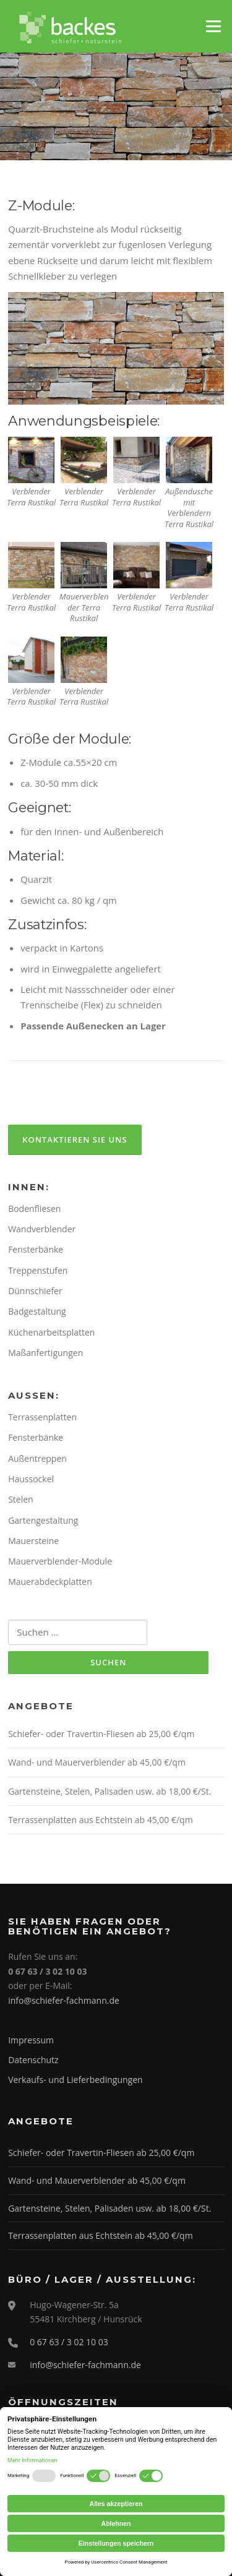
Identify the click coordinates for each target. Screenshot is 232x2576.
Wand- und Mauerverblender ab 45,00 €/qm (97, 1762)
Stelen (20, 1499)
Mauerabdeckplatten (50, 1581)
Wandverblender (41, 1229)
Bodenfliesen (34, 1208)
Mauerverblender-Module (60, 1561)
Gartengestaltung (43, 1520)
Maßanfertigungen (45, 1353)
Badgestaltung (37, 1311)
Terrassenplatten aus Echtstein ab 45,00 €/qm (100, 1820)
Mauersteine (33, 1541)
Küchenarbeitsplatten (51, 1332)
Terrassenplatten (42, 1417)
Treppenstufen (37, 1270)
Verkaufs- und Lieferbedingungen (75, 2079)
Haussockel (31, 1479)
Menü (213, 26)
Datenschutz (33, 2060)
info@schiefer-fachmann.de (63, 2000)
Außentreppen (37, 1458)
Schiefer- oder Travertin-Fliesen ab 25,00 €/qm (101, 1734)
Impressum (31, 2040)
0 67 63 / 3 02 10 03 (69, 2342)
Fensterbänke (35, 1249)
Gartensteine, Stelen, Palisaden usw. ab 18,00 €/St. (109, 1791)
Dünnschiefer (35, 1291)
